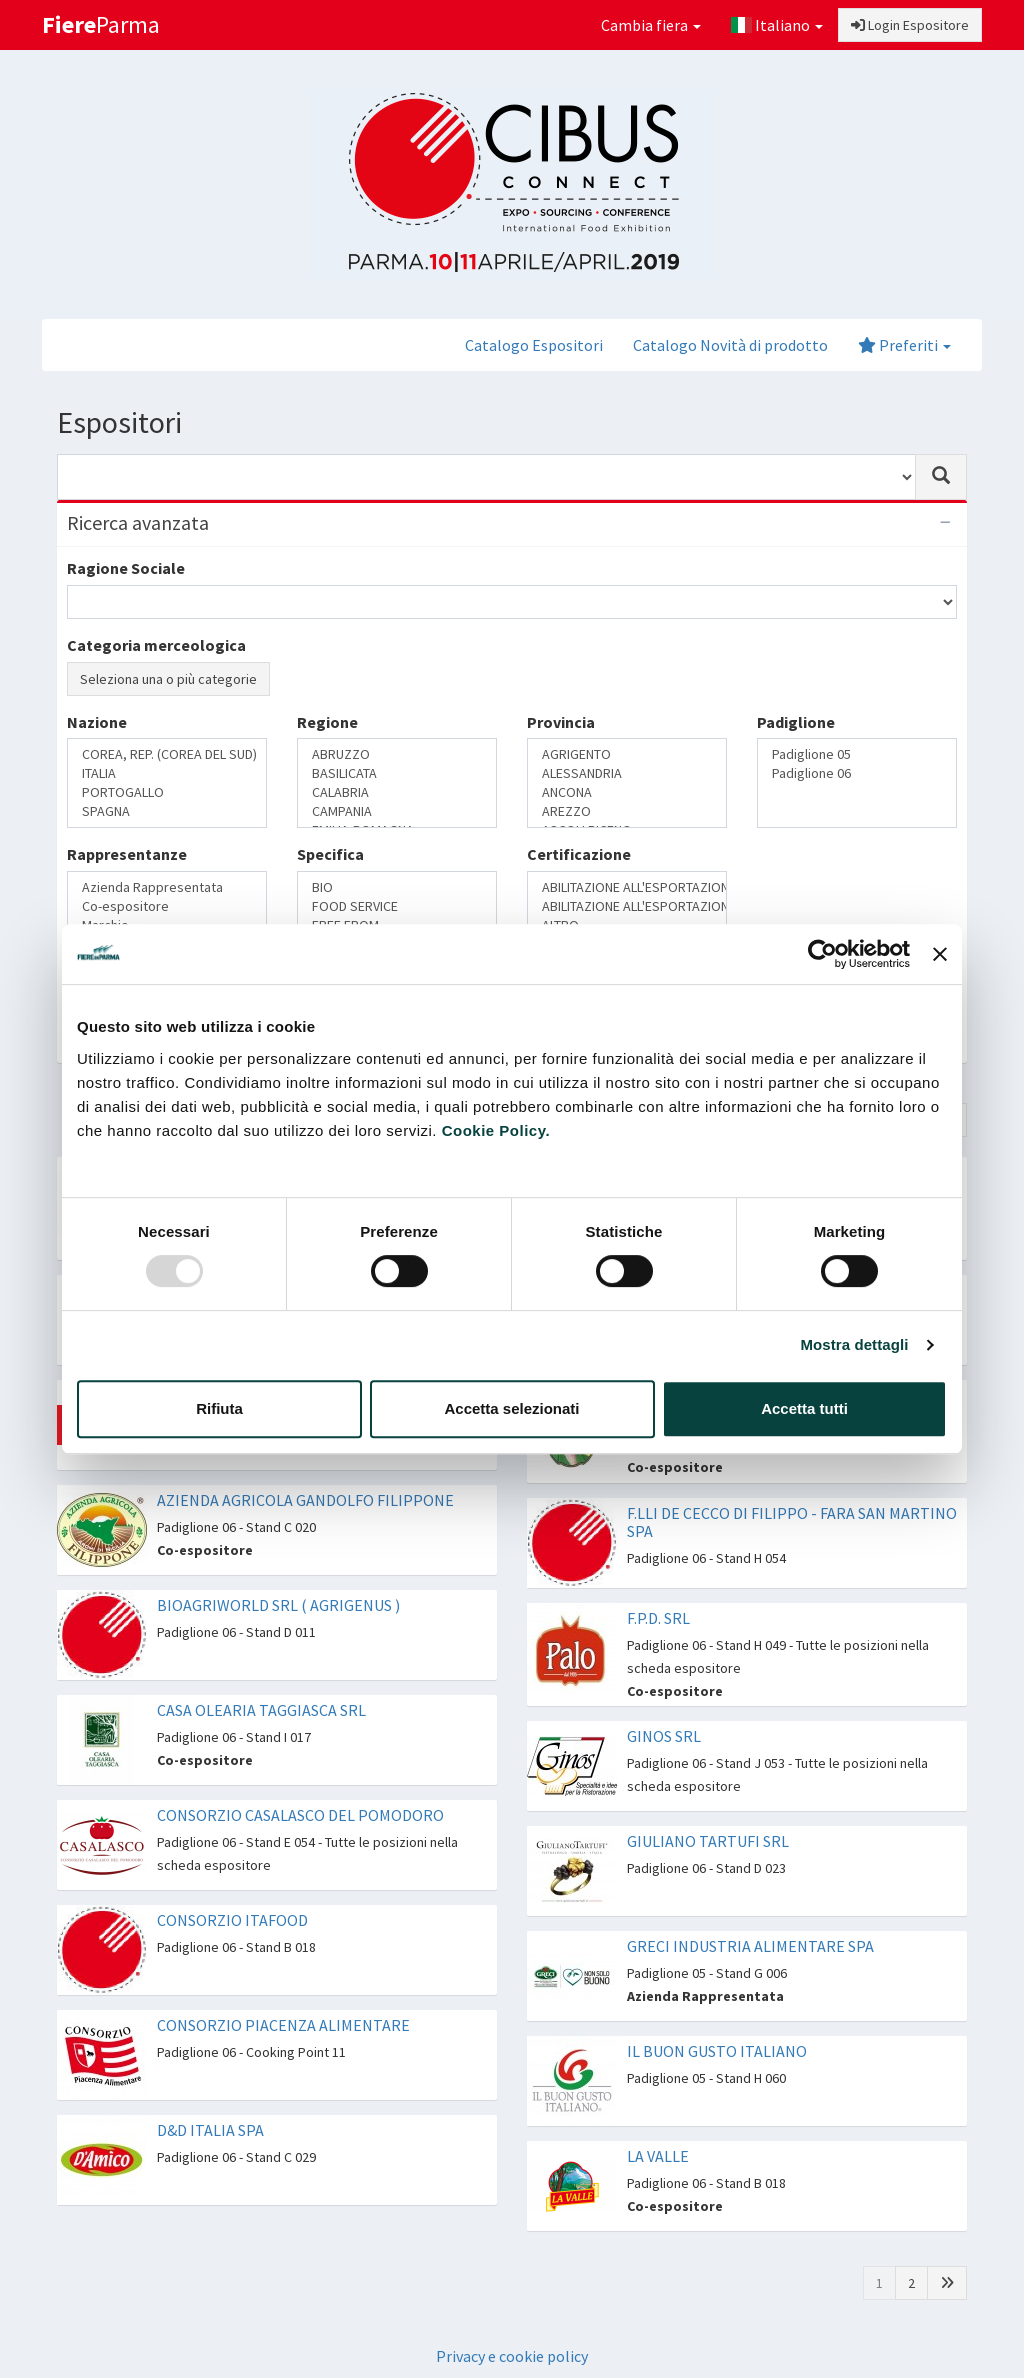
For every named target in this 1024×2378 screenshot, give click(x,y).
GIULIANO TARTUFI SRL (708, 1841)
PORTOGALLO (167, 792)
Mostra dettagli (854, 1344)
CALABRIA (397, 792)
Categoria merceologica (156, 645)
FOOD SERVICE (397, 906)
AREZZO (627, 811)
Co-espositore (167, 906)
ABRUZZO (397, 754)
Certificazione (579, 854)
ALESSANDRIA (627, 773)
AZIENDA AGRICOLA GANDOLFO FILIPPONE (305, 1500)
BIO (397, 887)
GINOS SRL (664, 1736)
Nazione (97, 722)
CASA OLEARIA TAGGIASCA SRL (261, 1710)
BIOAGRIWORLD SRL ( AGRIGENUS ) (278, 1605)
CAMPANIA (397, 811)
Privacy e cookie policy (512, 2356)
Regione (327, 722)
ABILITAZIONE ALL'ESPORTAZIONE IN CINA (627, 887)
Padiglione (796, 722)
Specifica (330, 854)
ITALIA (167, 773)
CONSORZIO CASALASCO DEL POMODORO (300, 1815)
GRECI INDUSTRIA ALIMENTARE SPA (750, 1946)
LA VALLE (658, 2156)
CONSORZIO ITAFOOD (232, 1920)
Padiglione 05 (857, 754)
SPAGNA (167, 811)
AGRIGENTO (627, 754)
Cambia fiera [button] (651, 25)
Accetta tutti (804, 1408)
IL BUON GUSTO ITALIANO (717, 2051)
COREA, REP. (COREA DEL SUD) (167, 754)
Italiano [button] (777, 25)
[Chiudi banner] (940, 954)
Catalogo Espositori (534, 345)
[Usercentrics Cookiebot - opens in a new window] (822, 954)
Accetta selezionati (511, 1408)
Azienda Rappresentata (167, 887)
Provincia (561, 722)
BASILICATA (397, 773)
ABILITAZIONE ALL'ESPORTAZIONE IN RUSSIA (627, 906)
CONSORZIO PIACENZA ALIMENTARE (283, 2025)
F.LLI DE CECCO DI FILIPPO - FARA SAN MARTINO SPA (792, 1522)
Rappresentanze (127, 854)
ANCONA (627, 792)
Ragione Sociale (126, 568)
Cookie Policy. (496, 1130)
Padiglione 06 (857, 773)
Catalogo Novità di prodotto (730, 345)
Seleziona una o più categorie (168, 679)
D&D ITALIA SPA (210, 2130)
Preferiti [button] (904, 345)
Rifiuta (219, 1408)
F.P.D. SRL (658, 1618)
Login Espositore (910, 25)
